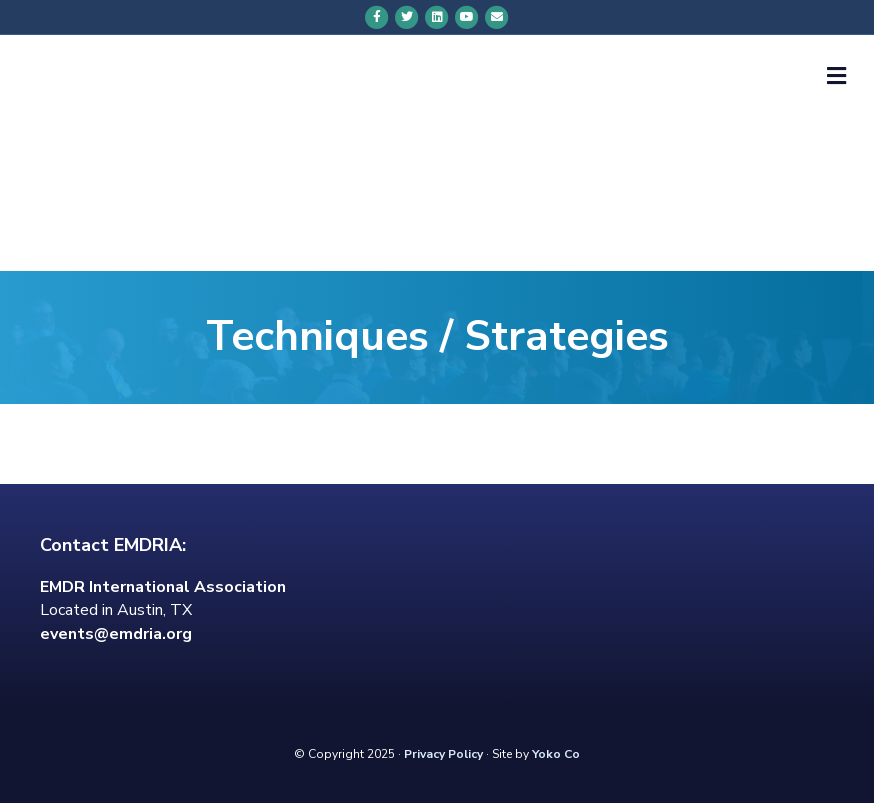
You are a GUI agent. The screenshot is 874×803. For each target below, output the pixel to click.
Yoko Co (556, 754)
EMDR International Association (163, 587)
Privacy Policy (443, 754)
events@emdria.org (116, 634)
